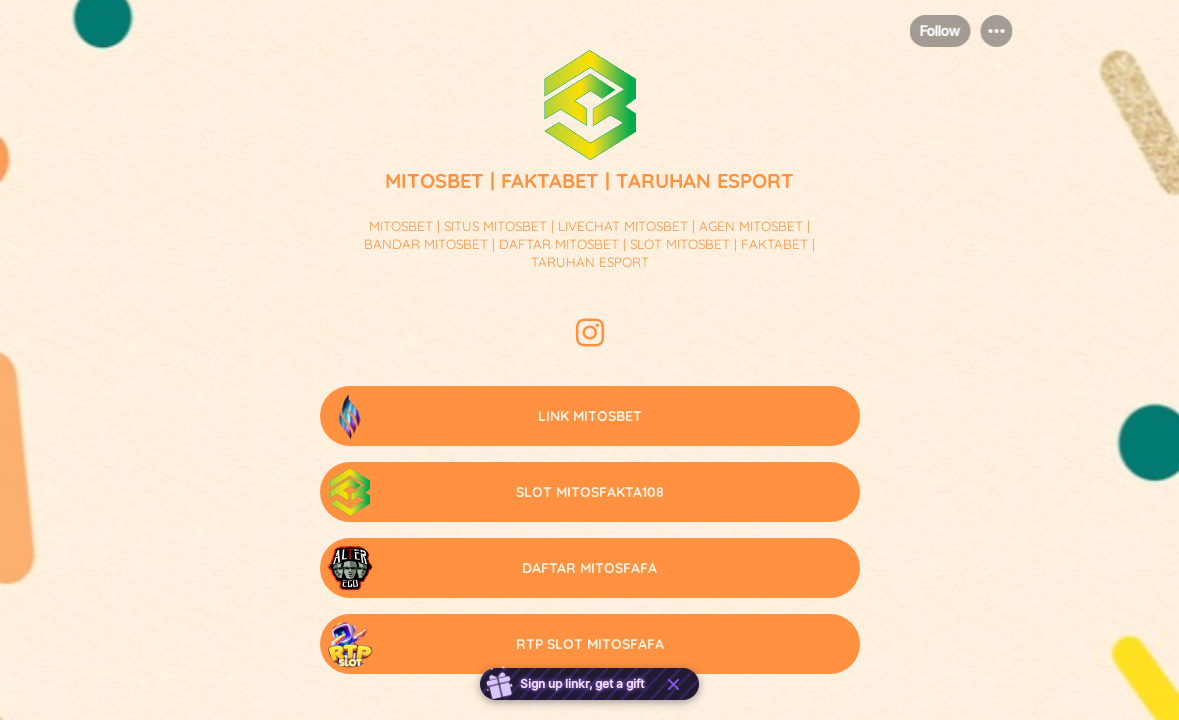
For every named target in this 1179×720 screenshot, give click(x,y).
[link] (590, 416)
